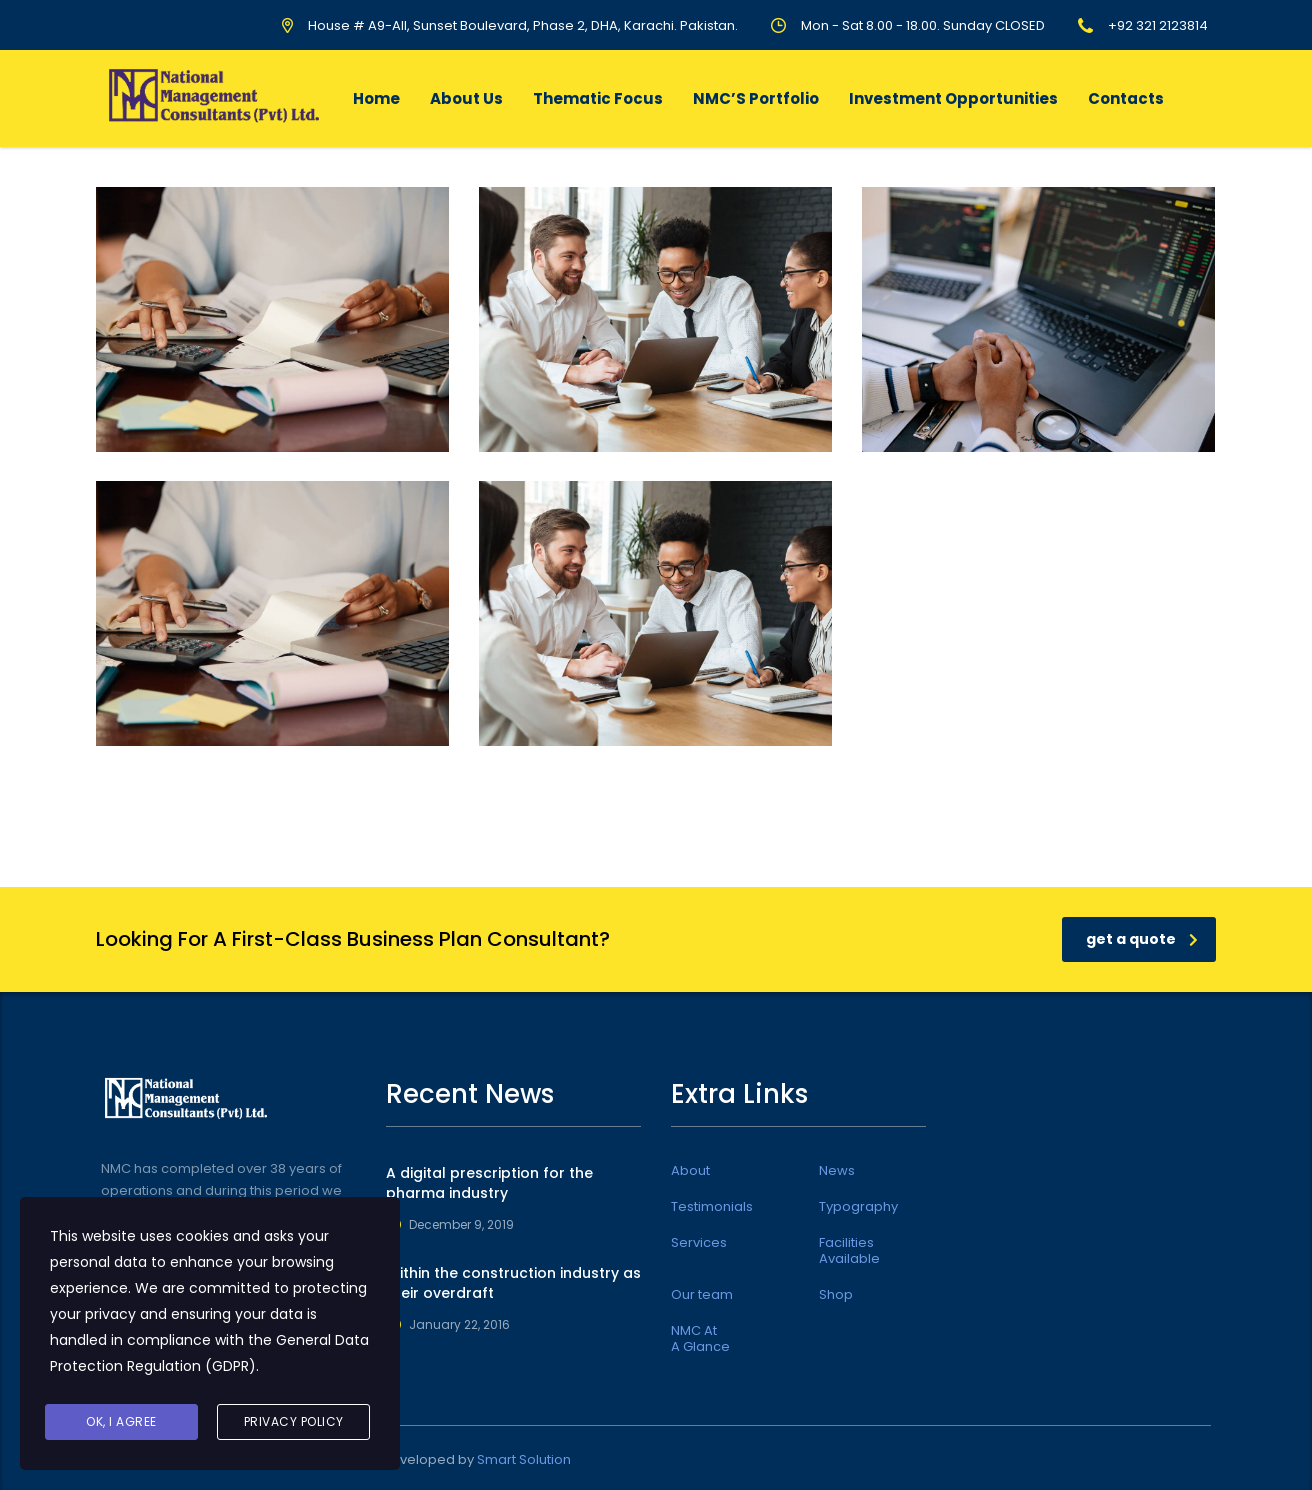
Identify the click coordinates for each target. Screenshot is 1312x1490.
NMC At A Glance (700, 1339)
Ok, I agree (121, 1421)
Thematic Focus (598, 98)
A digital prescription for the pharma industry (489, 1183)
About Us (466, 98)
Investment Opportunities (953, 98)
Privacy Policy (294, 1421)
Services (699, 1243)
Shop (836, 1295)
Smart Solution (524, 1459)
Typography (858, 1207)
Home (376, 98)
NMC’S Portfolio (756, 98)
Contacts (1126, 98)
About (690, 1171)
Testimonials (712, 1207)
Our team (702, 1295)
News (837, 1171)
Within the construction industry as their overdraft (513, 1283)
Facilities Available (849, 1251)
